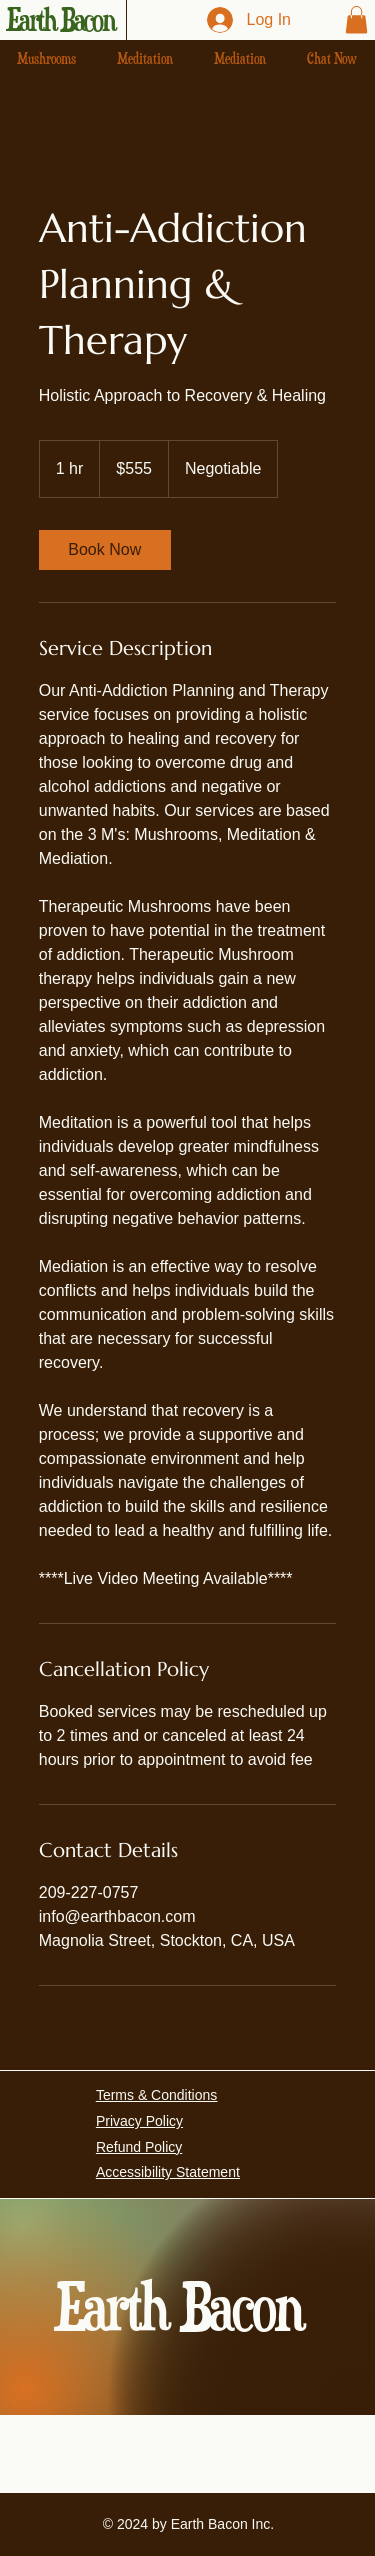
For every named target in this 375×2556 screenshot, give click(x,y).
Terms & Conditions (156, 2095)
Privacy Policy (139, 2121)
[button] (356, 19)
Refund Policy (139, 2147)
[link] (105, 550)
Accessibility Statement (168, 2172)
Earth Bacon (60, 20)
